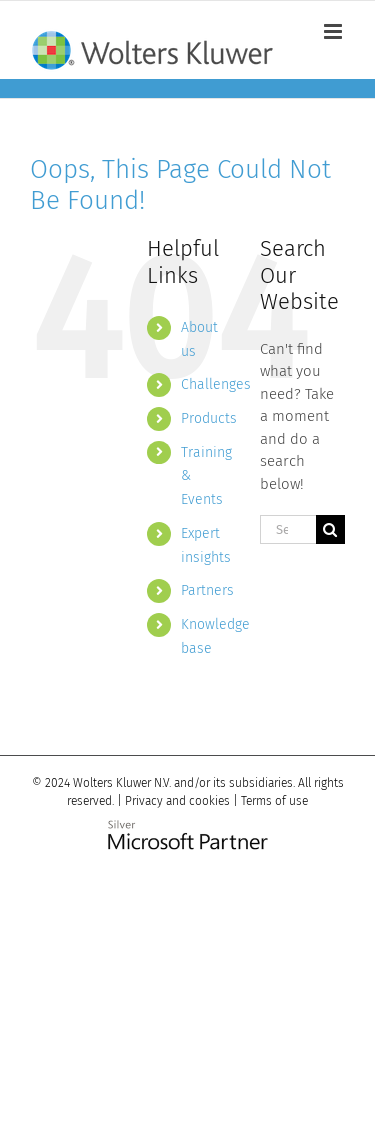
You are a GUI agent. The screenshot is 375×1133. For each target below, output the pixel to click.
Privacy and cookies (177, 801)
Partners (207, 590)
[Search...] (288, 529)
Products (209, 418)
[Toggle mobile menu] (334, 31)
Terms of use (274, 801)
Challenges (216, 384)
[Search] (330, 529)
